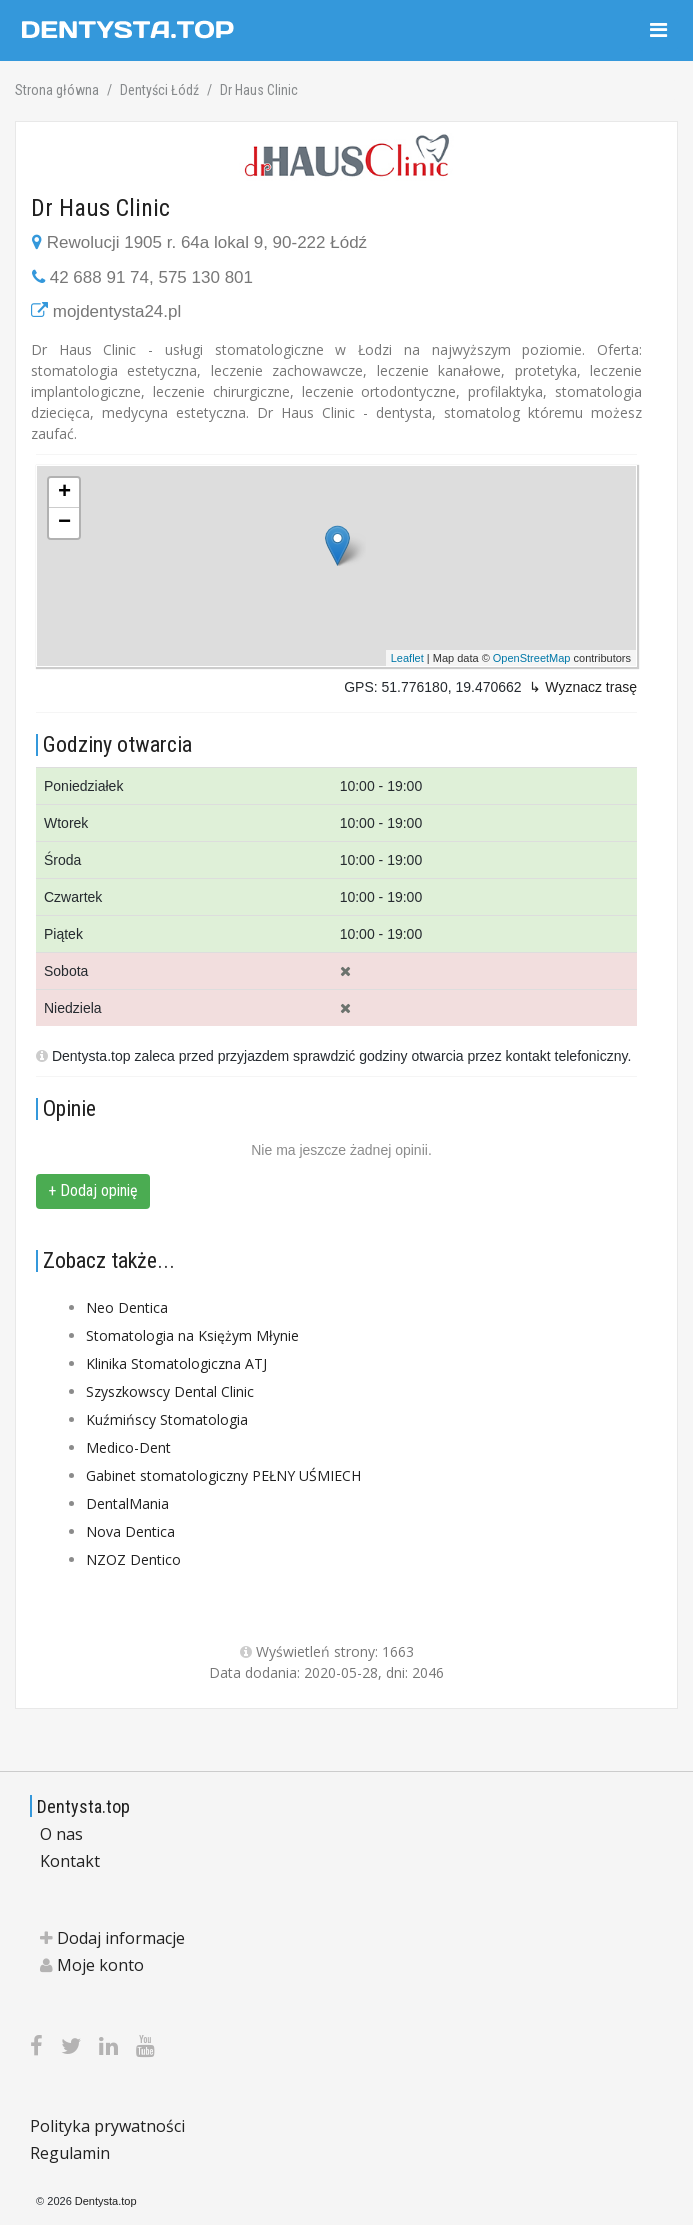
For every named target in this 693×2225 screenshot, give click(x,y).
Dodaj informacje (112, 1938)
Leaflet (407, 658)
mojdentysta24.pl (117, 311)
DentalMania (127, 1503)
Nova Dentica (130, 1531)
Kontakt (70, 1861)
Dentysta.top (83, 1806)
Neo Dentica (127, 1307)
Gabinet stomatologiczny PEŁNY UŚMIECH (223, 1475)
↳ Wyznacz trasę (583, 687)
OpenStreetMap (532, 658)
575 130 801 (205, 277)
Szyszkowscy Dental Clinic (170, 1391)
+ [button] (64, 493)
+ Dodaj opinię (93, 1190)
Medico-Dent (128, 1447)
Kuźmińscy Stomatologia (167, 1419)
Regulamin (70, 2153)
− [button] (64, 523)
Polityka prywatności (107, 2126)
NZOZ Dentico (133, 1559)
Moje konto (92, 1965)
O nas (61, 1834)
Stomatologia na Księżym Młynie (192, 1335)
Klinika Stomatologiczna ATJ (176, 1363)
